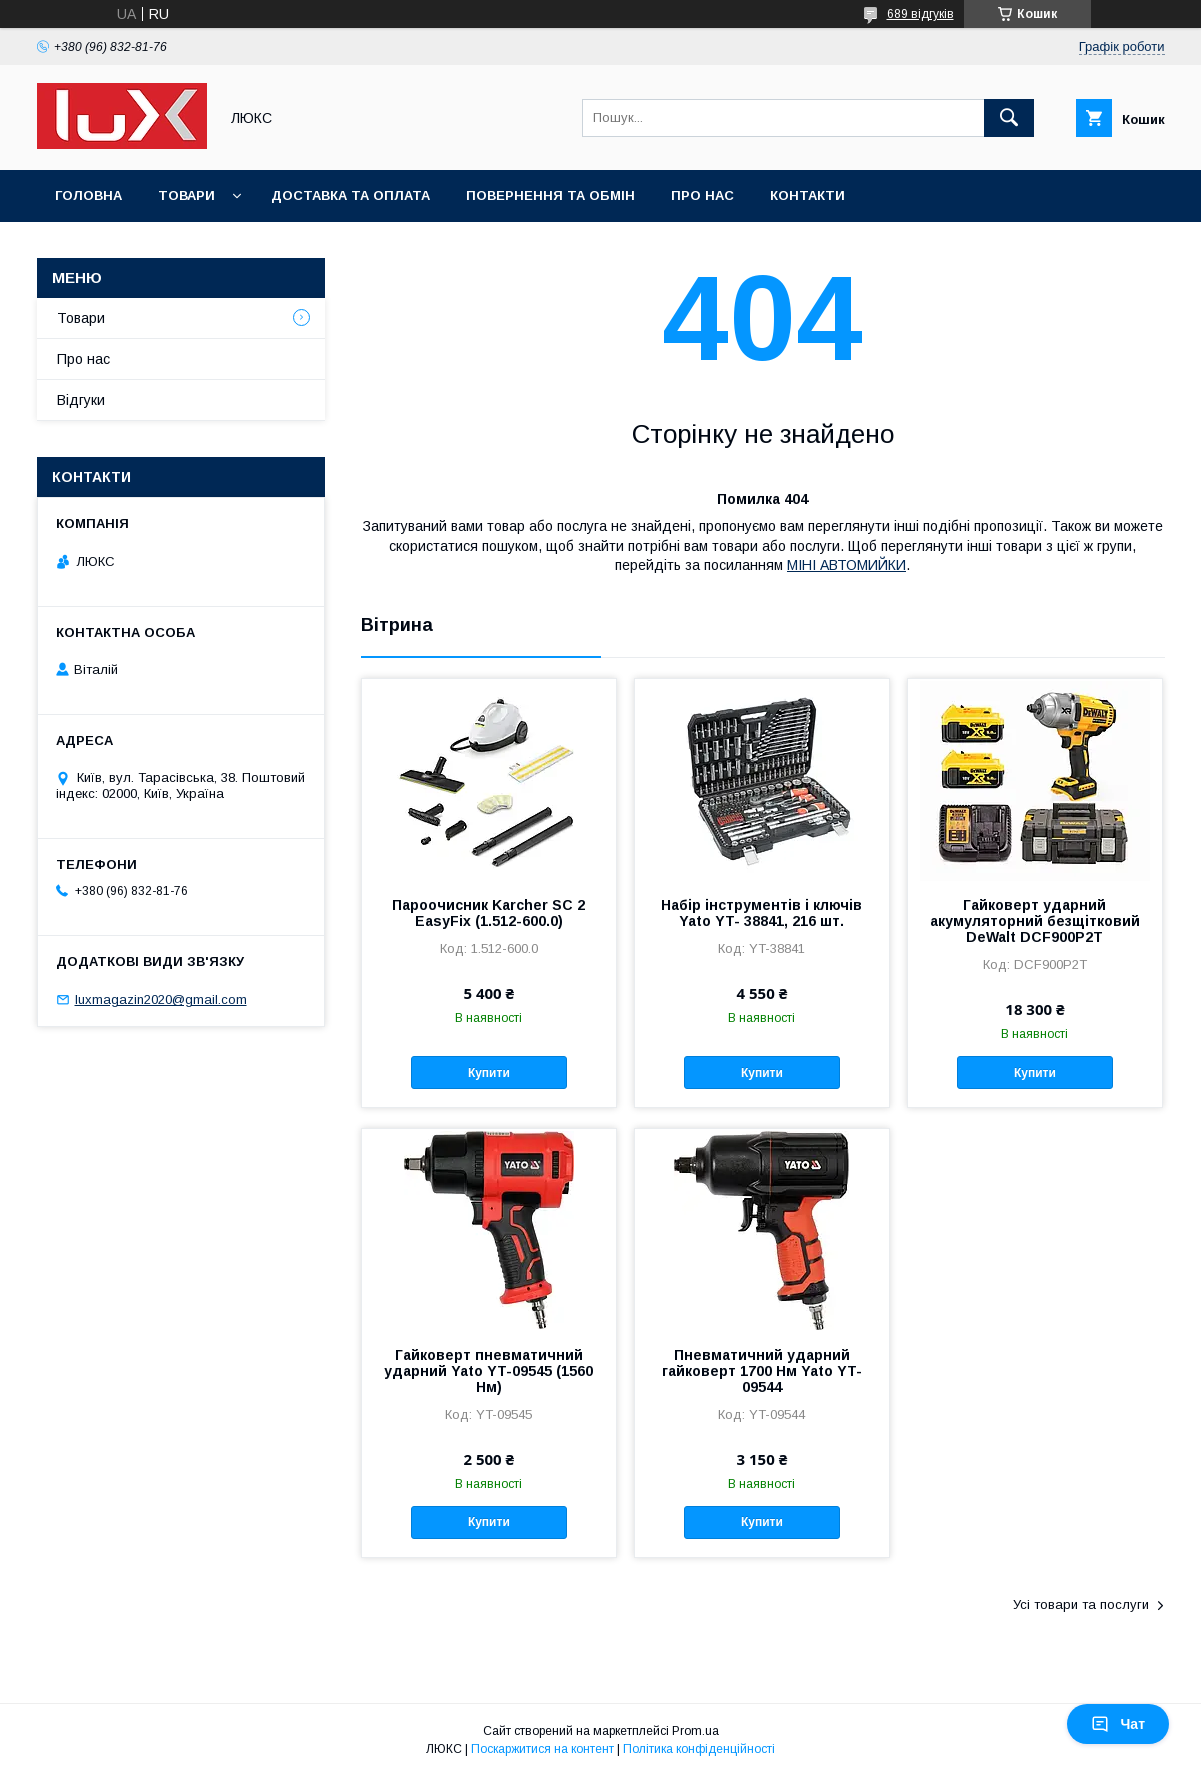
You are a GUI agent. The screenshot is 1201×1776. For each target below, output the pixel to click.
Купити (489, 1073)
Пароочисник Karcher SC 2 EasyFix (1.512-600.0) (488, 913)
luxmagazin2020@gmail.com (161, 999)
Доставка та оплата (350, 195)
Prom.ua (695, 1731)
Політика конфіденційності (699, 1749)
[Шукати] (1009, 118)
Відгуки (81, 400)
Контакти (807, 195)
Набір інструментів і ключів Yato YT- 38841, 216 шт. (761, 913)
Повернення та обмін (550, 195)
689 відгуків (920, 14)
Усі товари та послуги (1081, 1604)
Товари (186, 195)
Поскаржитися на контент (542, 1749)
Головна (88, 195)
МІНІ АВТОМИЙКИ (846, 565)
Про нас (702, 195)
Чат (1118, 1724)
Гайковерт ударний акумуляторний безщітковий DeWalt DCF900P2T (1035, 921)
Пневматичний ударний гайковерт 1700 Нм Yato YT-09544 (762, 1371)
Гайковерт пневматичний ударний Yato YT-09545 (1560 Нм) (488, 1371)
